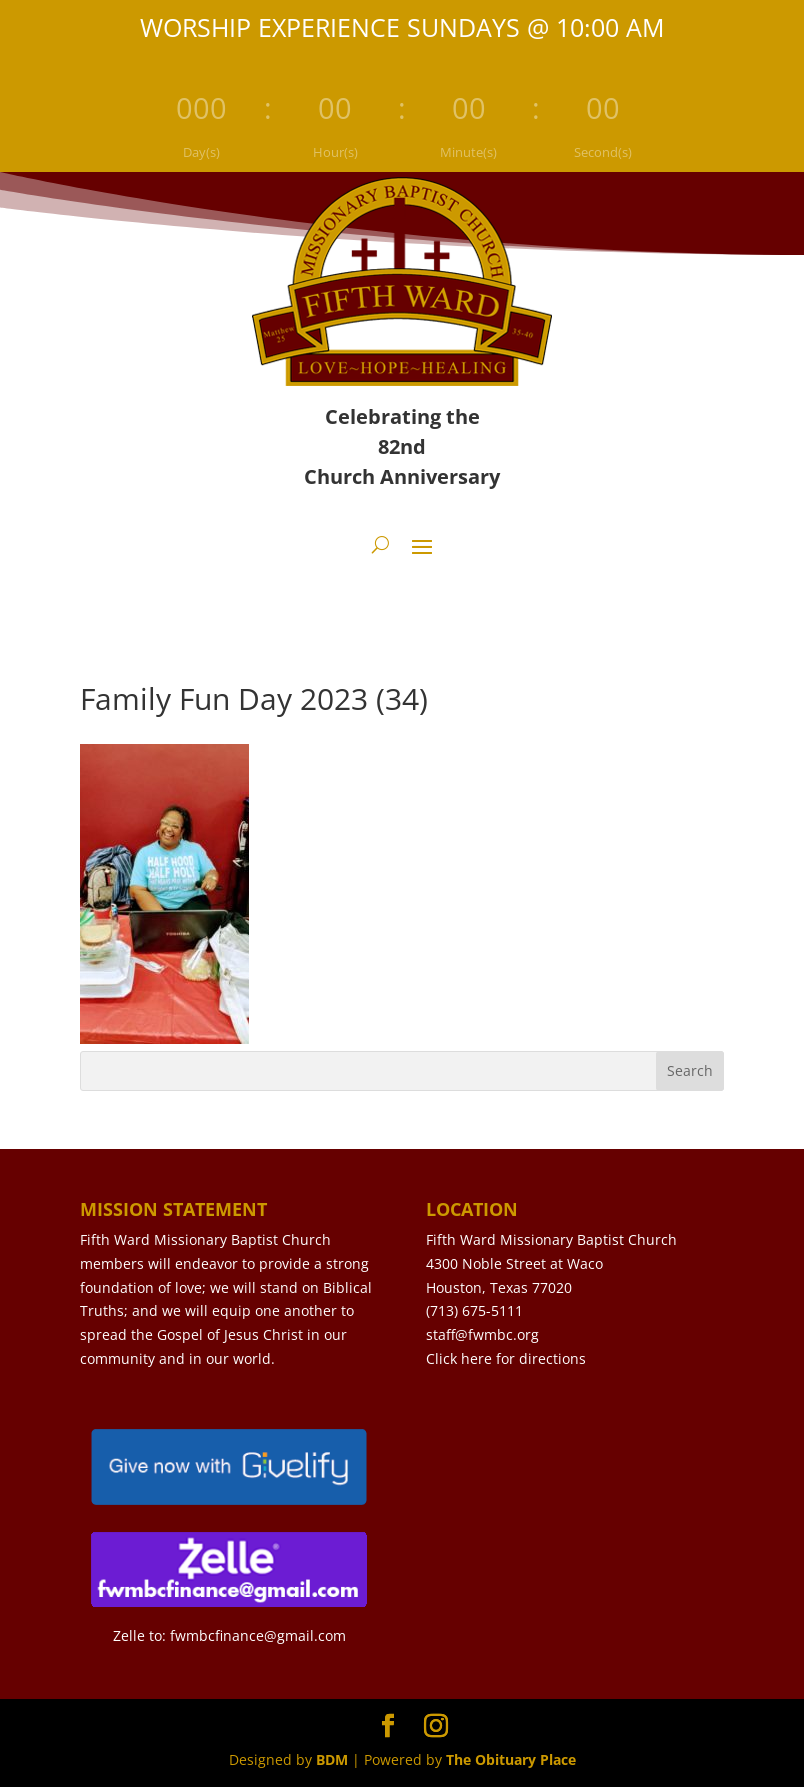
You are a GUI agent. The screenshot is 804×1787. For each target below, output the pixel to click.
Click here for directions (506, 1358)
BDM (332, 1759)
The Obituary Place (511, 1759)
